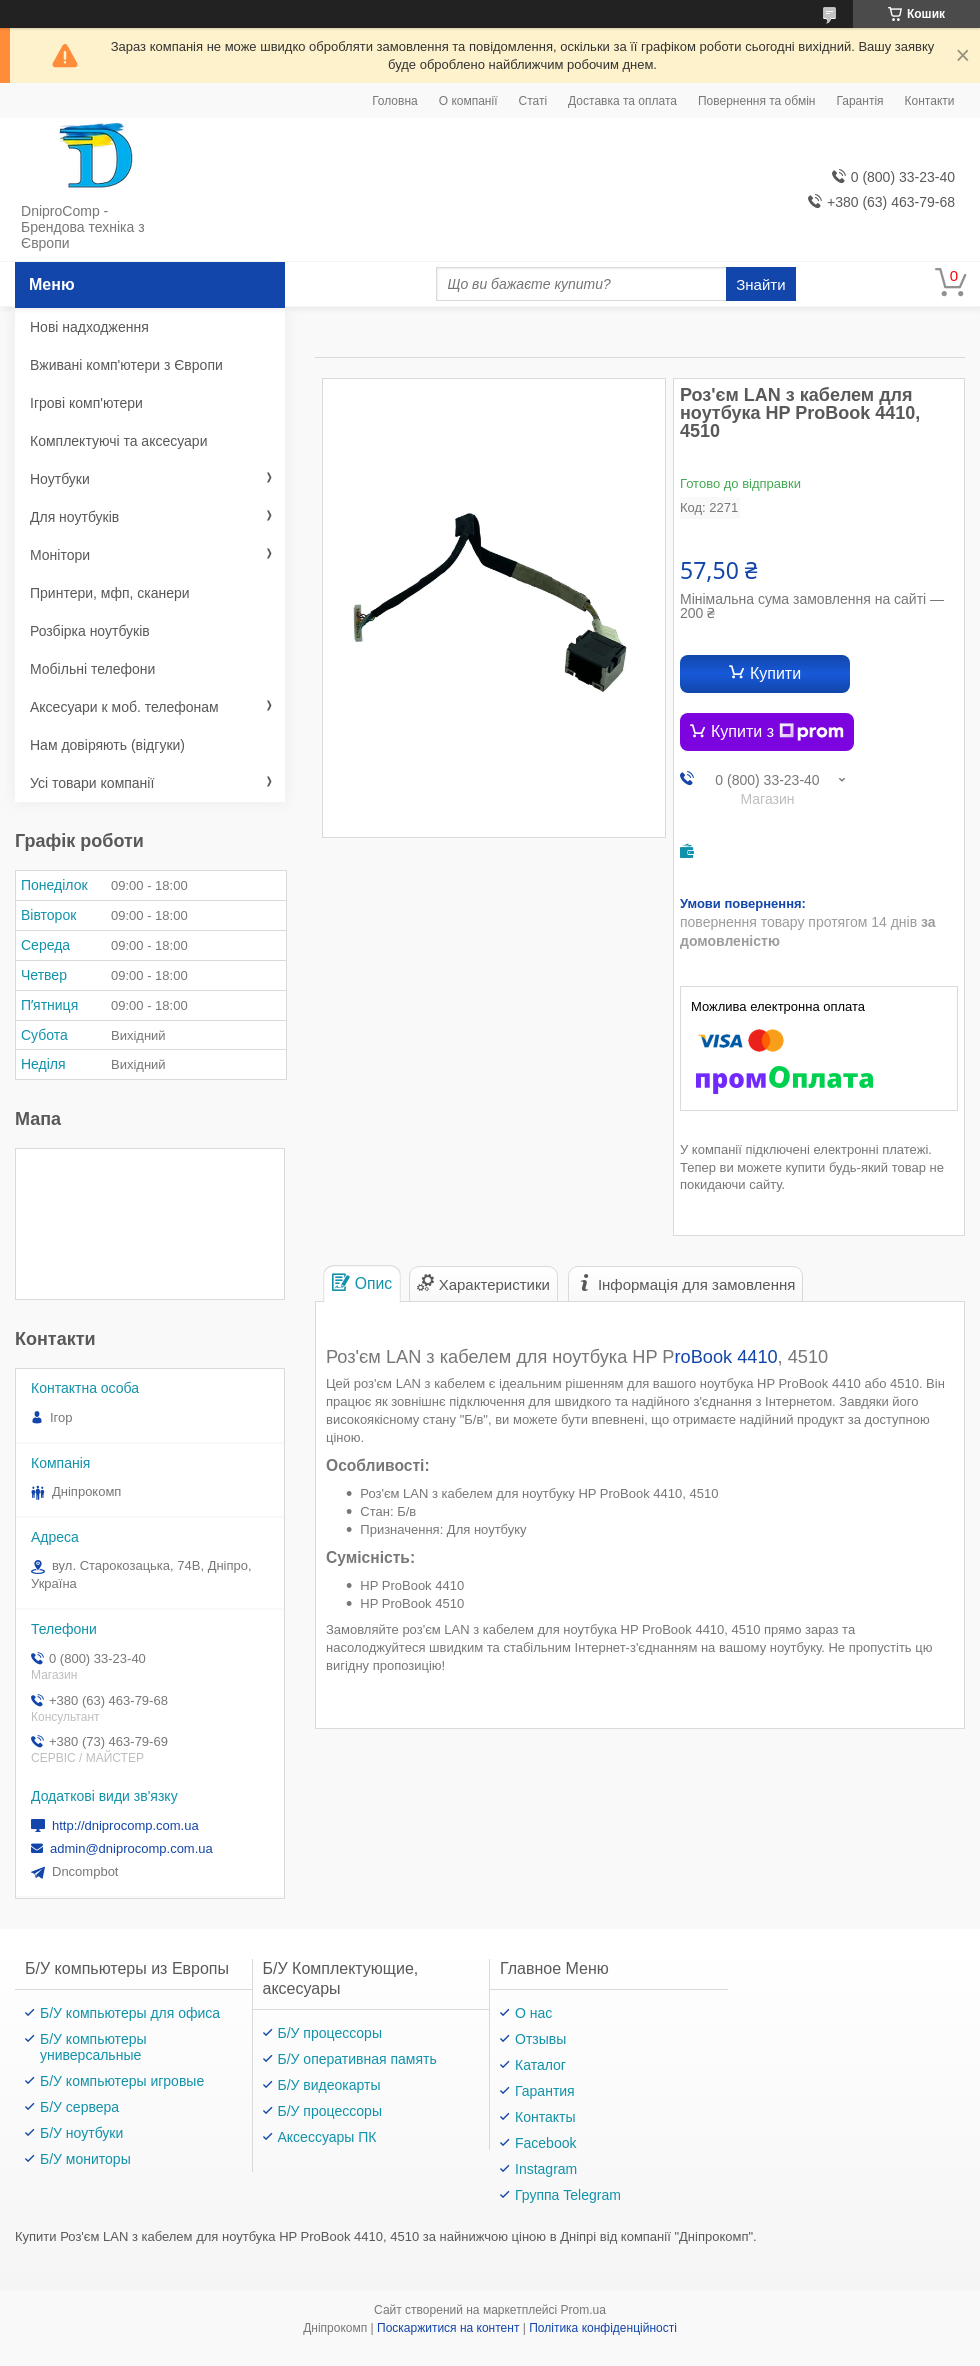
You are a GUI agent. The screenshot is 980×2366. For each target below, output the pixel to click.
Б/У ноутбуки (81, 2133)
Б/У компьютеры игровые (122, 2081)
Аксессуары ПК (327, 2137)
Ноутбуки (60, 479)
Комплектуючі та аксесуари (118, 441)
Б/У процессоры (330, 2033)
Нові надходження (89, 327)
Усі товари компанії (92, 783)
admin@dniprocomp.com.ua (131, 1848)
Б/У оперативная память (357, 2059)
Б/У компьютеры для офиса (130, 2013)
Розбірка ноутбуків (90, 631)
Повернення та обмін (756, 101)
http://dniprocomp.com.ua (125, 1825)
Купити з (777, 732)
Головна (395, 101)
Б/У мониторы (85, 2159)
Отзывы (540, 2039)
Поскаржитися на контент (448, 2328)
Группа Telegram (568, 2195)
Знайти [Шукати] (760, 284)
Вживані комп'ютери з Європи (126, 365)
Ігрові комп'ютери (86, 403)
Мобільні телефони (92, 669)
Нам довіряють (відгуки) (107, 745)
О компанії (468, 101)
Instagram (546, 2169)
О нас (533, 2013)
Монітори (60, 555)
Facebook (545, 2143)
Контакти (930, 101)
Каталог (540, 2065)
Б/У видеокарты (329, 2085)
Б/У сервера (79, 2107)
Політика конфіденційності (603, 2328)
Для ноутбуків (74, 517)
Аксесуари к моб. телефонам (124, 707)
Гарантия (545, 2091)
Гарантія (859, 101)
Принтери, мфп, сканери (110, 593)
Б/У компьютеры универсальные (93, 2047)
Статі (533, 101)
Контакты (545, 2117)
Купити (775, 673)
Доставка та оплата (622, 101)
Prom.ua (583, 2310)
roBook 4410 (725, 1357)
